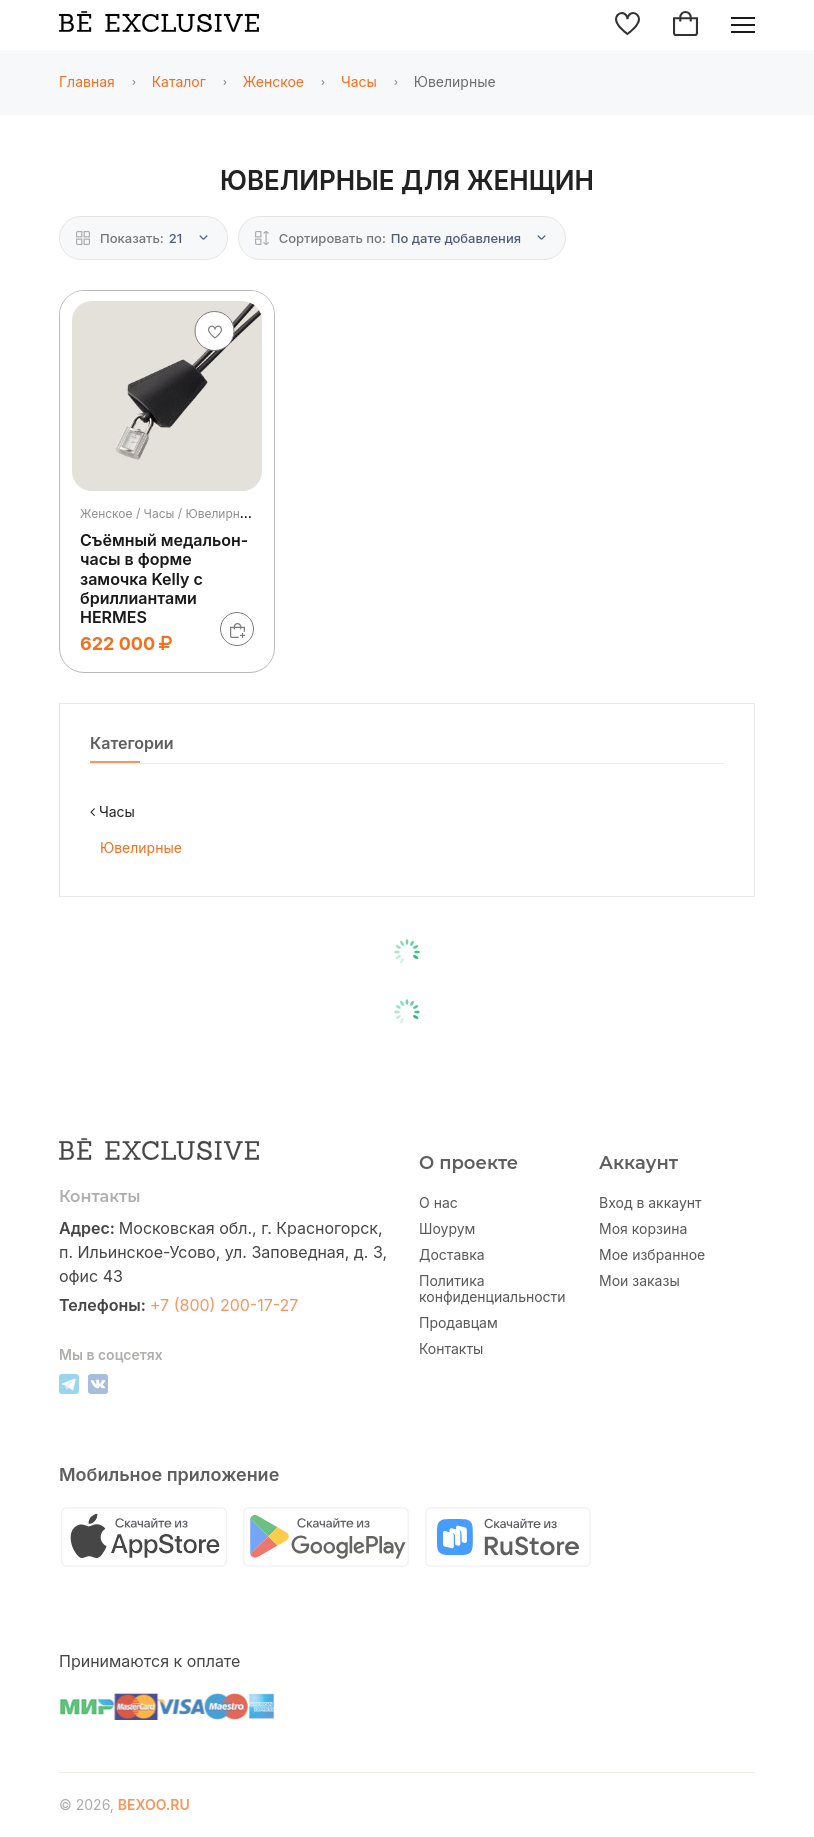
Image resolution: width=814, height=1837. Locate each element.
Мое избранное (652, 1255)
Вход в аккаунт (650, 1203)
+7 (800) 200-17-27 (224, 1305)
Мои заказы (639, 1281)
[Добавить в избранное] (215, 331)
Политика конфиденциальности (492, 1289)
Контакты (451, 1349)
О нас (438, 1203)
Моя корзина (643, 1229)
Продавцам (458, 1323)
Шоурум (447, 1229)
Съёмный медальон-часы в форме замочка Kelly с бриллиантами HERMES (164, 578)
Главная (87, 81)
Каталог (179, 81)
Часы (359, 81)
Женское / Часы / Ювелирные (168, 513)
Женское (273, 81)
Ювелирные (141, 847)
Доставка (452, 1255)
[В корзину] (237, 629)
